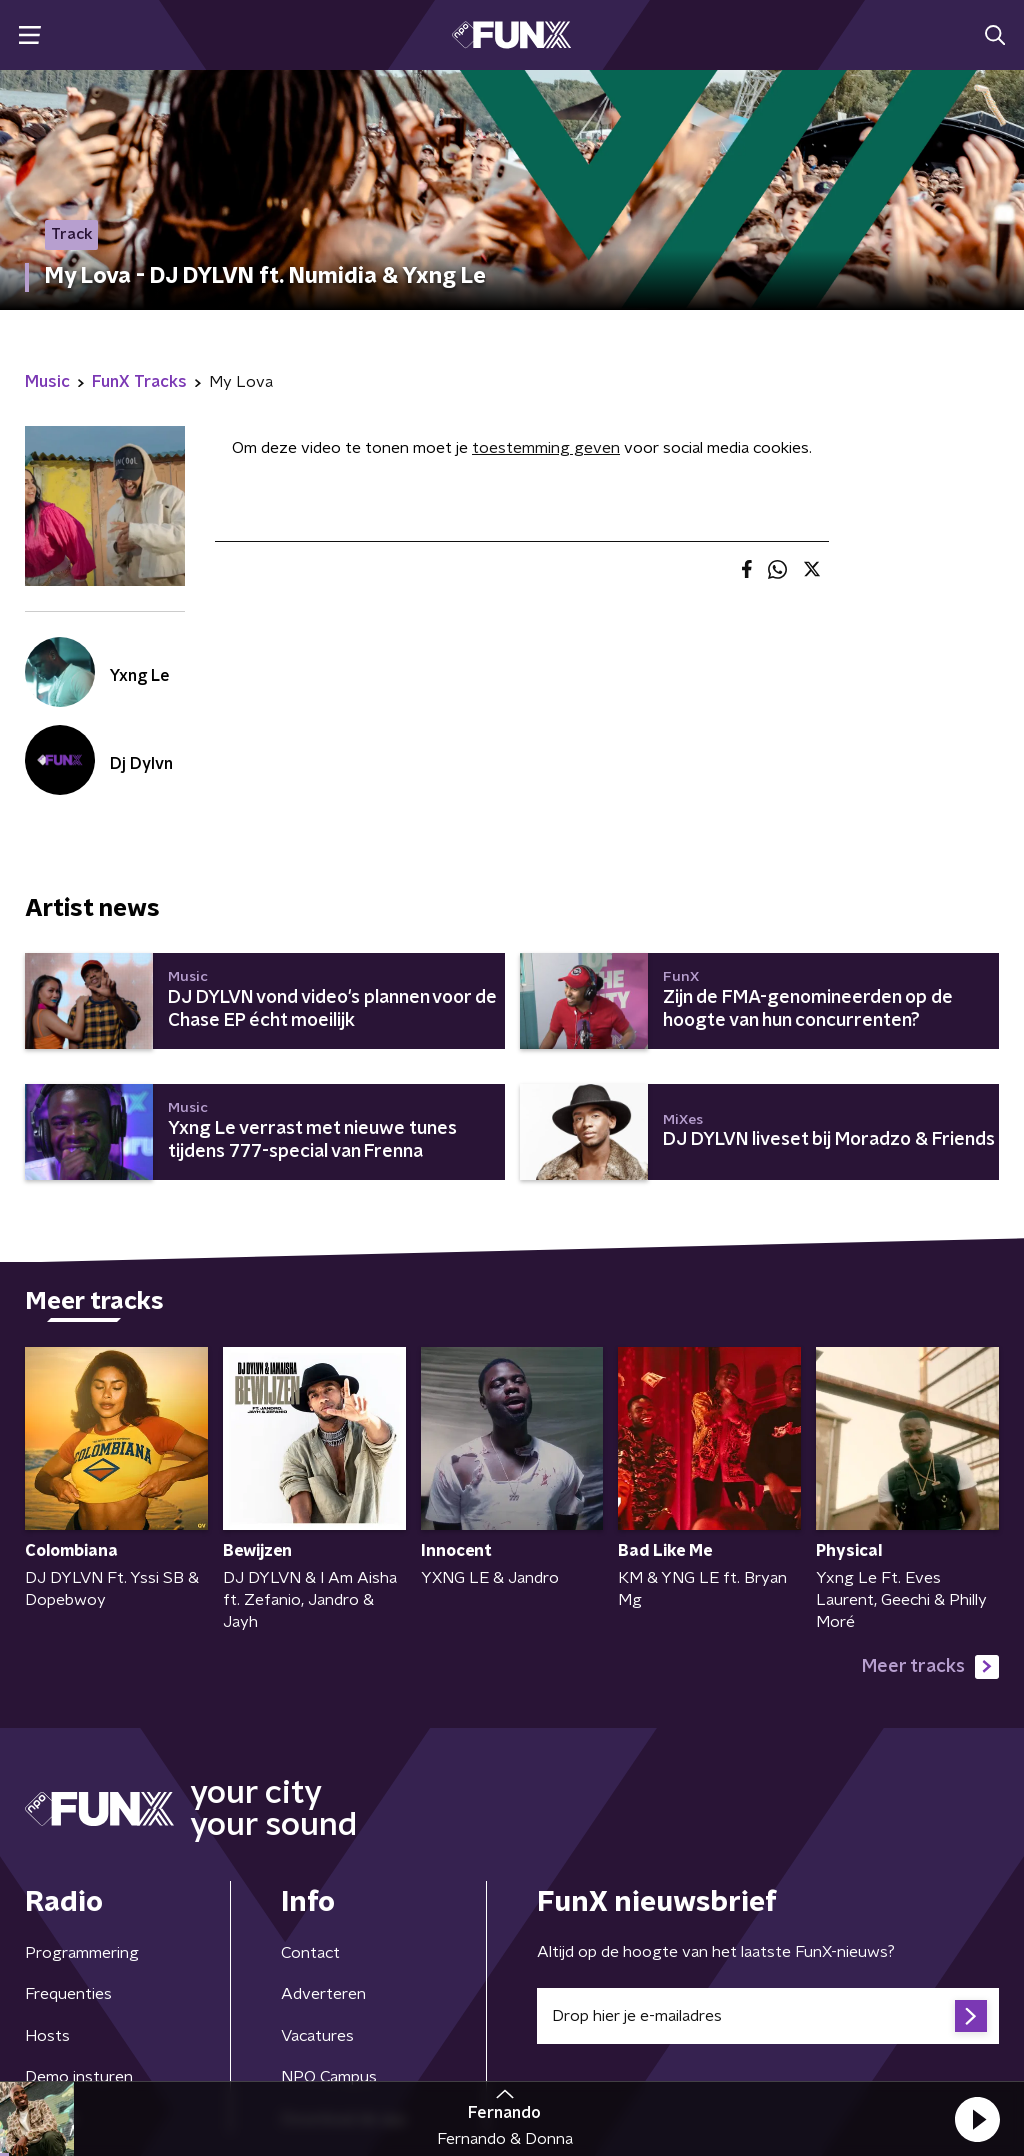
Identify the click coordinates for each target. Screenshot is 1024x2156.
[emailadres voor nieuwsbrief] (768, 2016)
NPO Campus (329, 2077)
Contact (310, 1953)
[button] (977, 2119)
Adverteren (323, 1994)
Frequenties (68, 1994)
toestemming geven (546, 448)
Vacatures (317, 2036)
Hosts (47, 2036)
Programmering (82, 1953)
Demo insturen (79, 2077)
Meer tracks (930, 1667)
